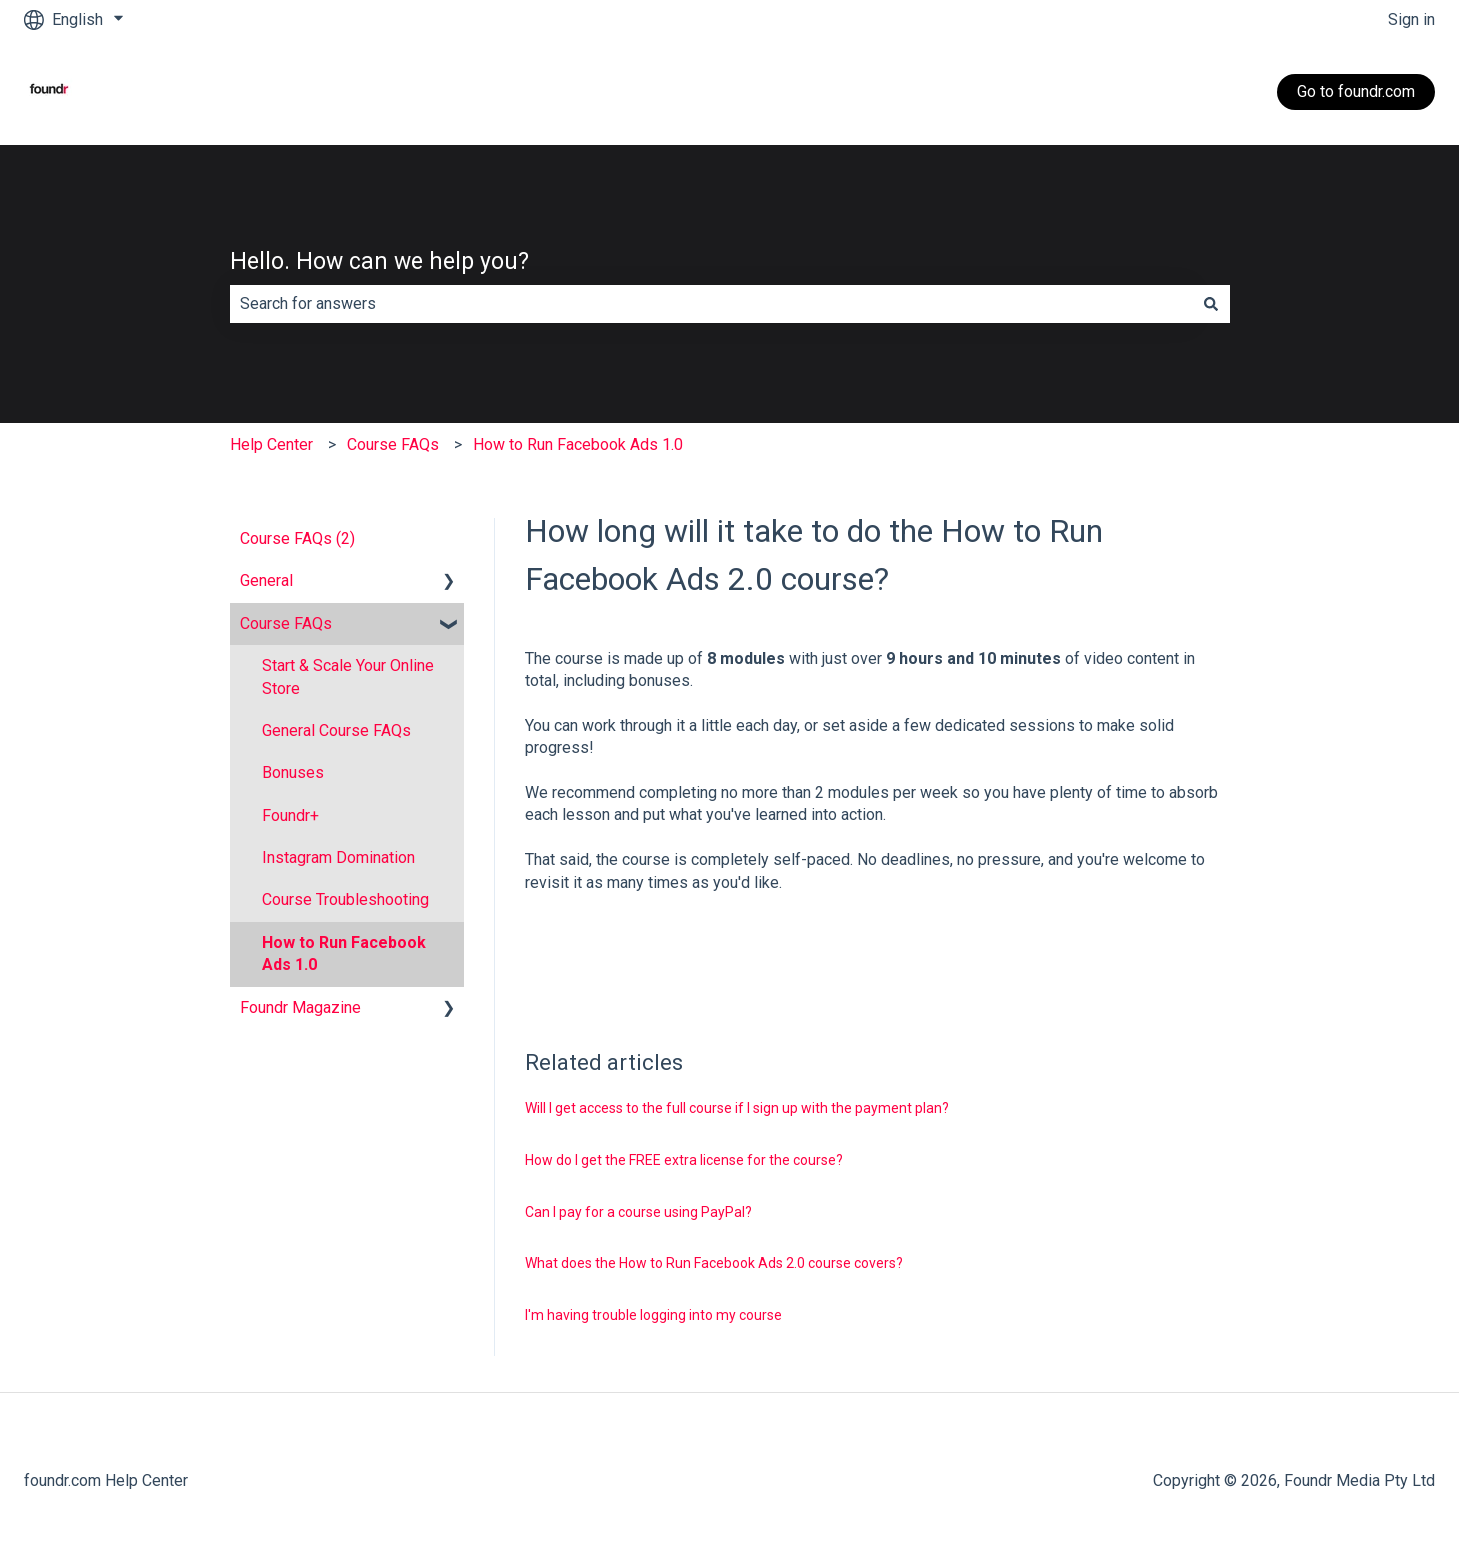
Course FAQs (393, 444)
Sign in (1411, 19)
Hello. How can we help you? (379, 261)
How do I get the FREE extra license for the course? (684, 1160)
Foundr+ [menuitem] (290, 815)
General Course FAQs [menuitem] (336, 730)
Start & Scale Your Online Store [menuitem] (348, 676)
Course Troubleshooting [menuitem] (345, 899)
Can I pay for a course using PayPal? (638, 1212)
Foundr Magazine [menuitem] (300, 1007)
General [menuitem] (266, 580)
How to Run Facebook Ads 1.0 (578, 444)
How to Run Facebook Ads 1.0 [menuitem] (344, 953)
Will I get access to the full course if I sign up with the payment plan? (737, 1108)
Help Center (271, 444)
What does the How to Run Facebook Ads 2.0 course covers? (714, 1263)
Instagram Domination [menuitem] (338, 857)
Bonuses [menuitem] (293, 772)
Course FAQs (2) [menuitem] (297, 538)
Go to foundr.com (1356, 91)
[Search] (1211, 304)
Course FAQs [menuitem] (286, 623)
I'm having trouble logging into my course (653, 1315)
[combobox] (711, 304)
